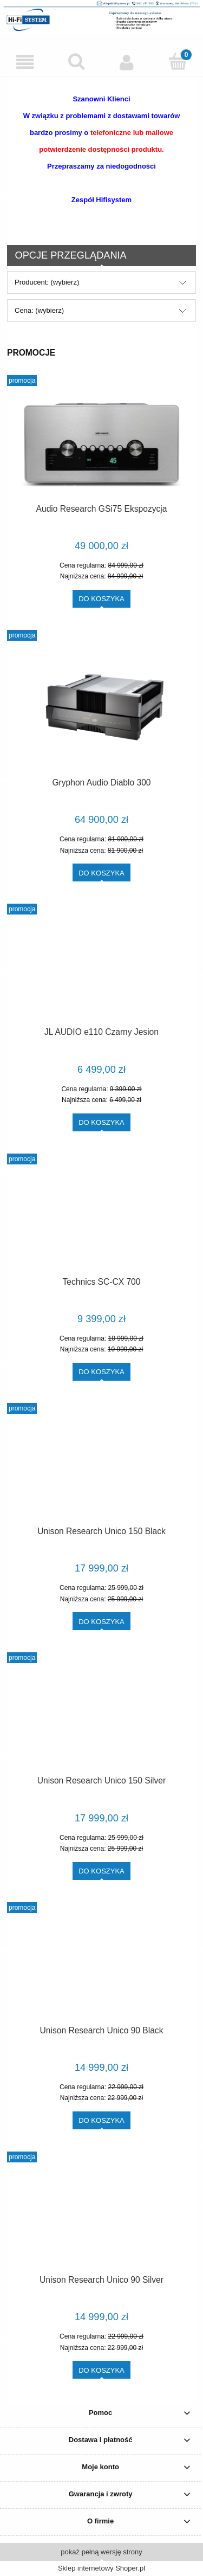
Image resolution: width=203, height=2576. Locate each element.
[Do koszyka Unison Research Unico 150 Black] (101, 1621)
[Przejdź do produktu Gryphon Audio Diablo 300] (101, 708)
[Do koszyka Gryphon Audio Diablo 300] (101, 872)
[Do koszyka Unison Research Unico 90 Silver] (101, 2370)
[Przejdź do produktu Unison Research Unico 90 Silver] (101, 2217)
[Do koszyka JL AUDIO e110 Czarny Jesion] (101, 1122)
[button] (25, 62)
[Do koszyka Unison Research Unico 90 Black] (101, 2120)
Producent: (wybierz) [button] (47, 282)
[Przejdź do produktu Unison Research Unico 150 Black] (101, 1469)
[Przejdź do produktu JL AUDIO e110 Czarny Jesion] (101, 969)
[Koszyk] (177, 61)
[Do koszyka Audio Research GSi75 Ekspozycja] (101, 599)
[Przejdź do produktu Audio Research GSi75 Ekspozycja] (101, 444)
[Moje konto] (127, 62)
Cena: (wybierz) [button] (39, 310)
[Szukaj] (76, 61)
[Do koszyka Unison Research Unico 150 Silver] (101, 1871)
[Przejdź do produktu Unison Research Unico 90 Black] (101, 1968)
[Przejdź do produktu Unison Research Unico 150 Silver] (101, 1718)
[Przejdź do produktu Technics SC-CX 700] (101, 1219)
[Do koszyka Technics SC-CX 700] (101, 1372)
